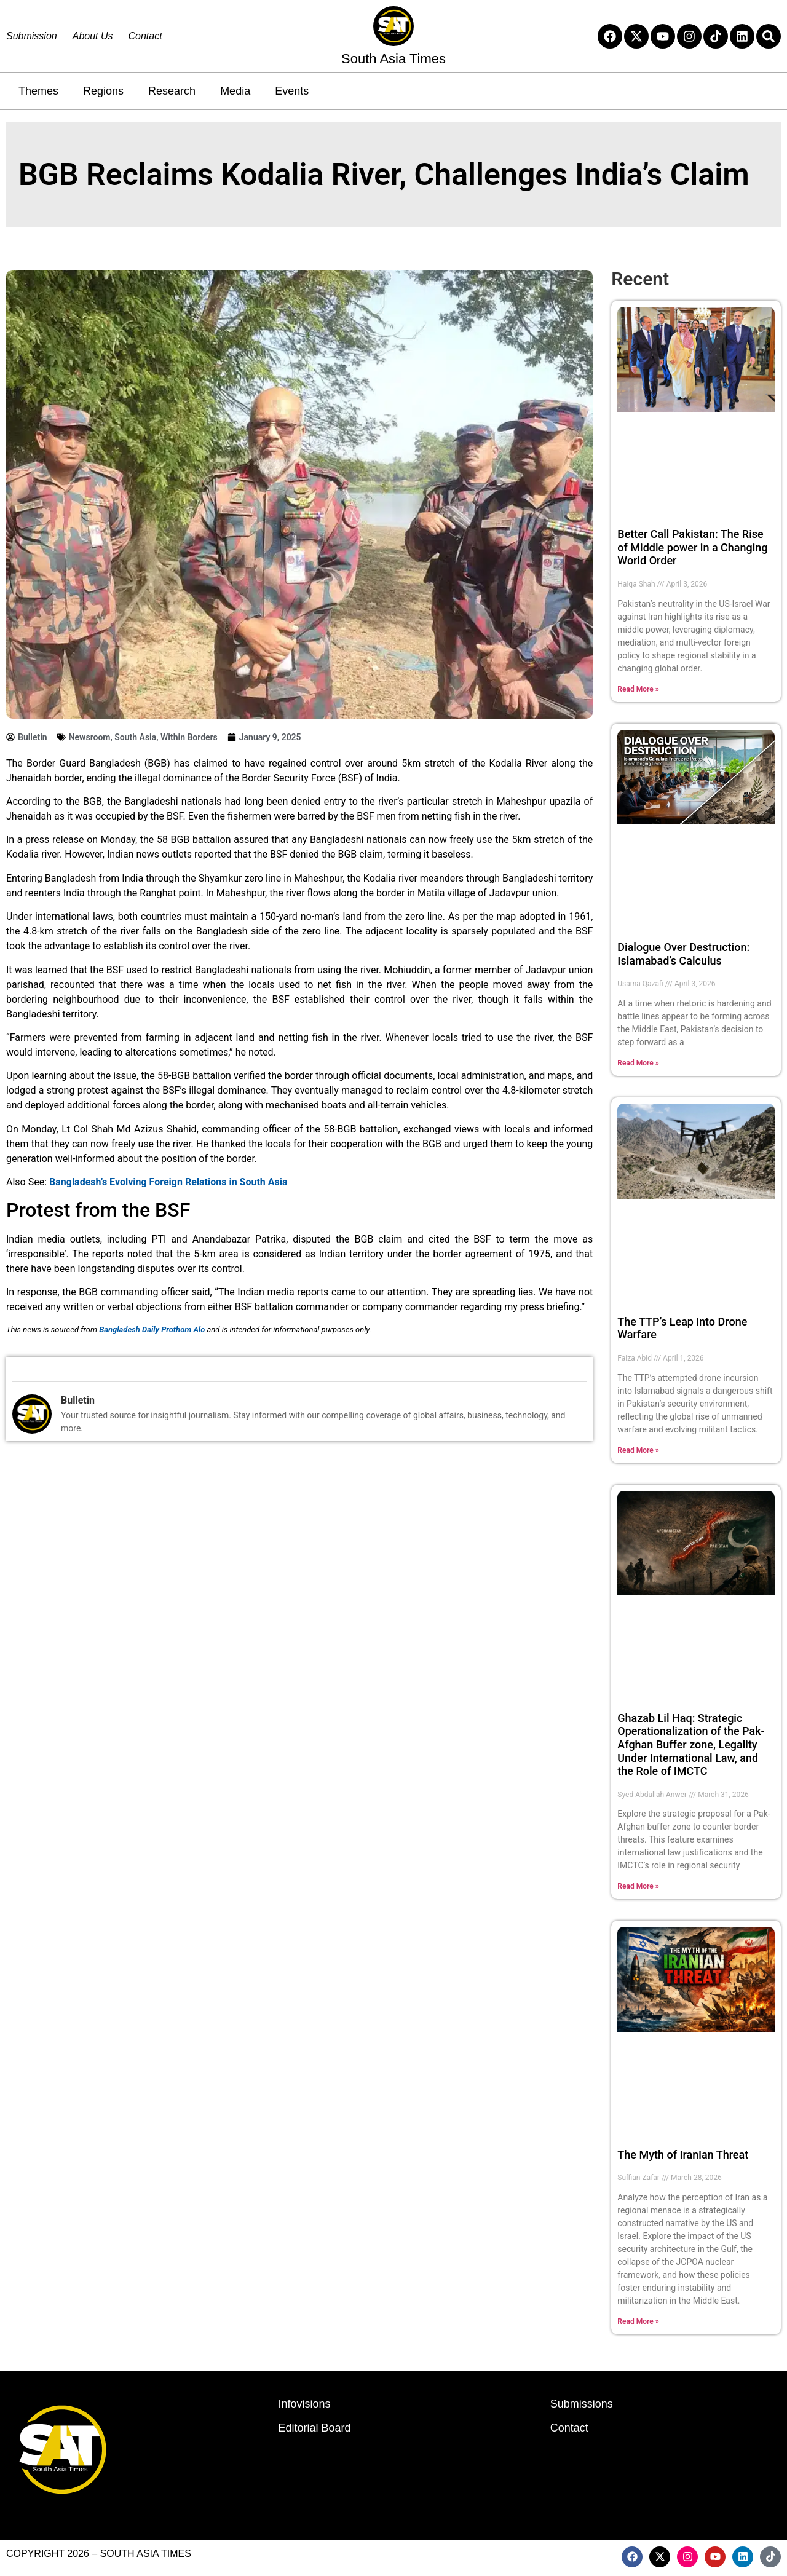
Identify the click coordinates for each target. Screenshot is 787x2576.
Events (292, 91)
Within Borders (189, 737)
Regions (103, 91)
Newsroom (90, 737)
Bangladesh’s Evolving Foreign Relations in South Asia (168, 1182)
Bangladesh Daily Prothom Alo (152, 1329)
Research (172, 91)
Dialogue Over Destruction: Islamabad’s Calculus (683, 954)
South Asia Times (393, 58)
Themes (38, 91)
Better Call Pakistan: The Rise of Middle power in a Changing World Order (692, 547)
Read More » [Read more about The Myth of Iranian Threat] (637, 2321)
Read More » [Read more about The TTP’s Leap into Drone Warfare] (637, 1450)
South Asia (135, 737)
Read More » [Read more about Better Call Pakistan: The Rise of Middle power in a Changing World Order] (637, 689)
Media (235, 91)
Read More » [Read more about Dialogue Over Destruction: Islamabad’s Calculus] (637, 1063)
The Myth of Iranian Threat (682, 2154)
